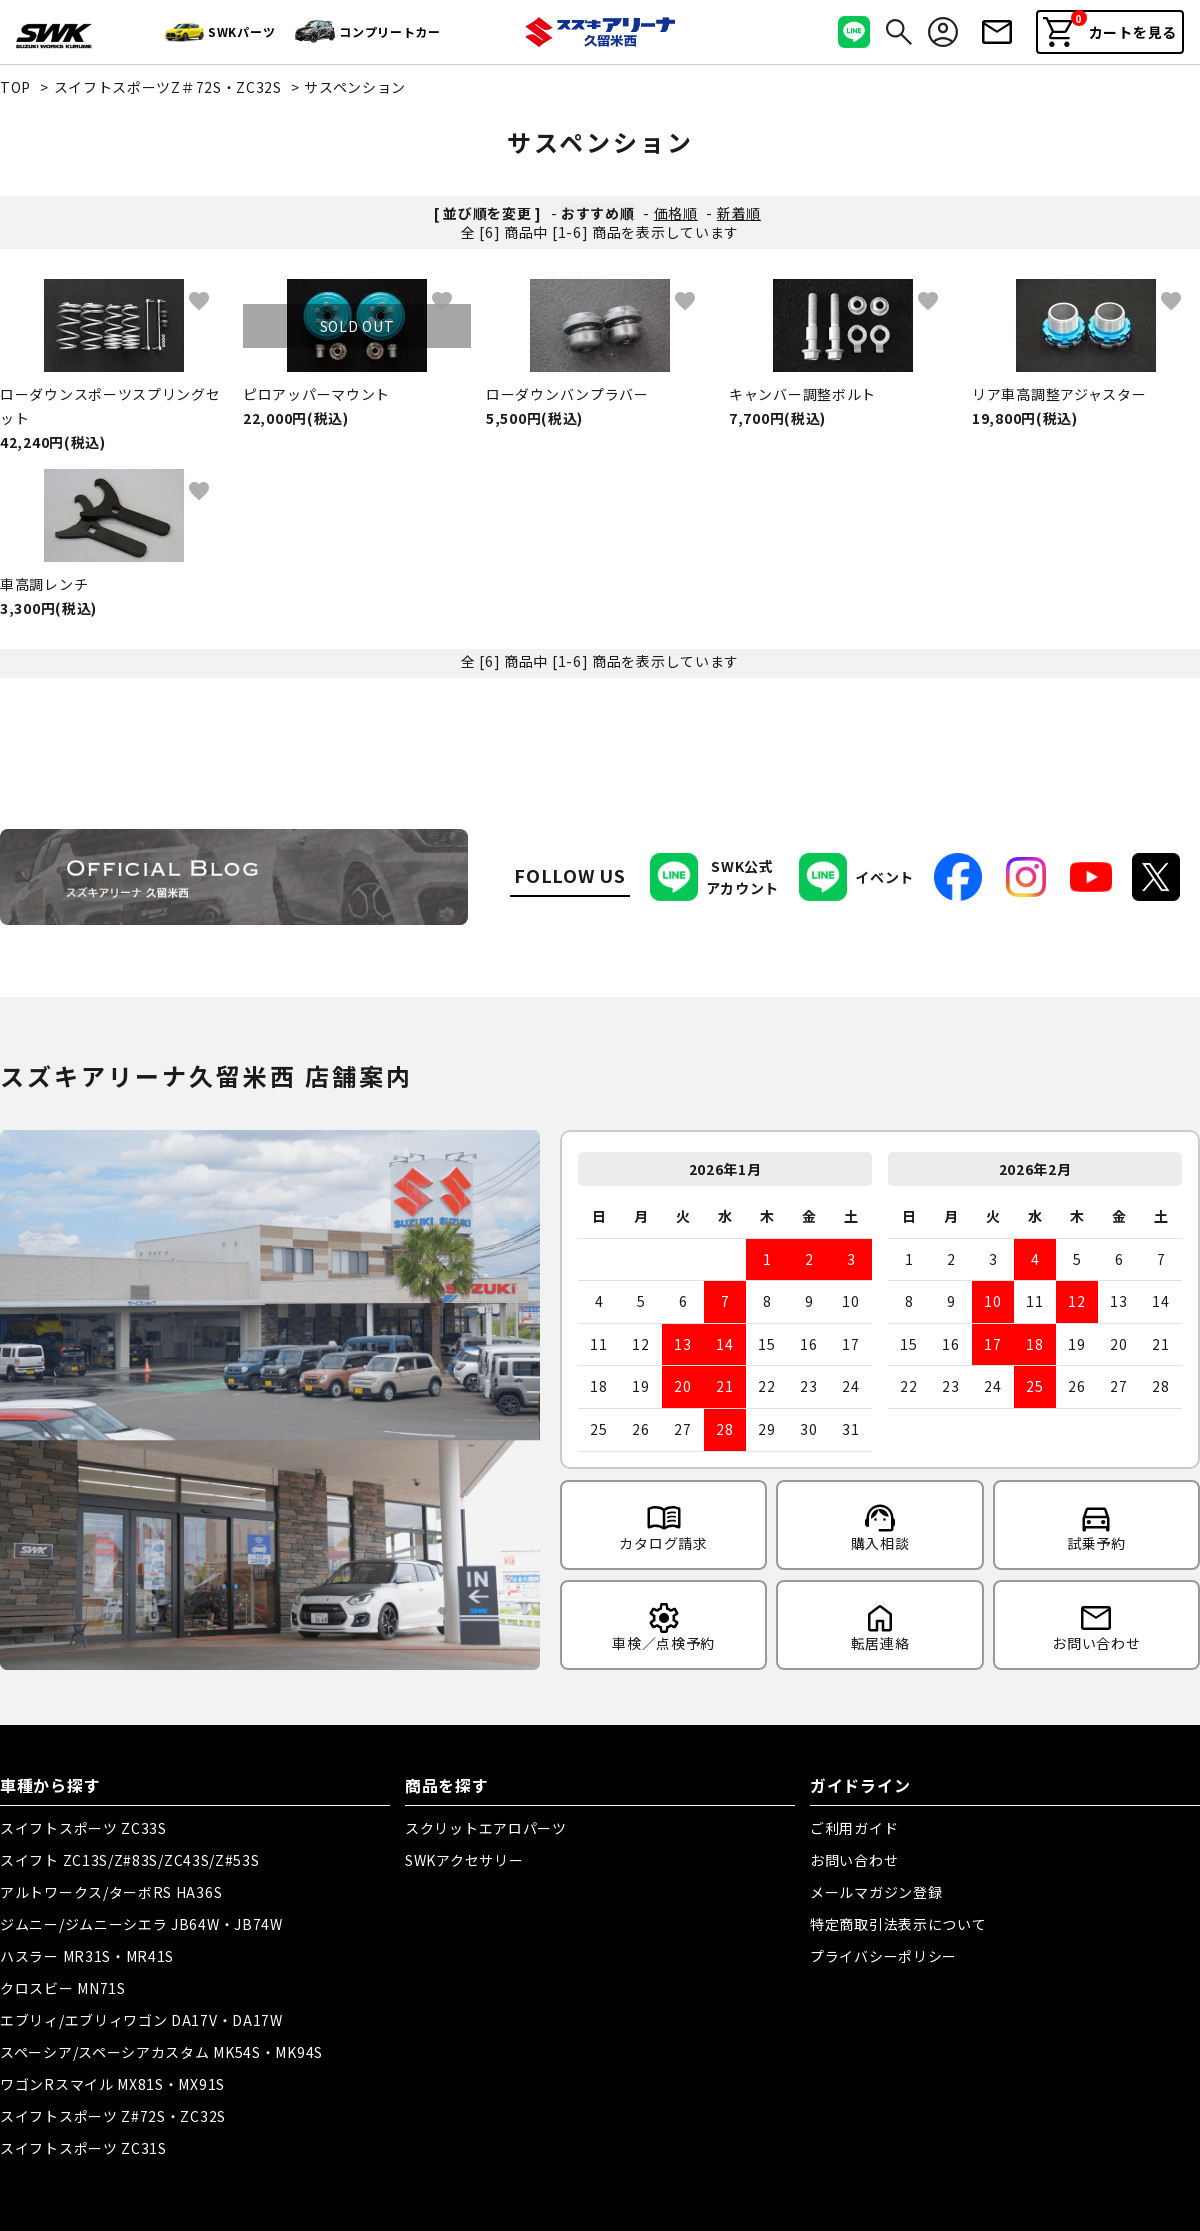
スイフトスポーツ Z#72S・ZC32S (113, 2116)
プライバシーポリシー (883, 1956)
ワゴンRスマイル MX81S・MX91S (112, 2084)
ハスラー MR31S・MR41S (87, 1956)
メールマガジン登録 (876, 1892)
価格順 (676, 213)
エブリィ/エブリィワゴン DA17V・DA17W (141, 2020)
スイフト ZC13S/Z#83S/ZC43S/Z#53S (130, 1860)
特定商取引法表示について (898, 1924)
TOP (15, 87)
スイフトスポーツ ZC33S (83, 1828)
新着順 (739, 213)
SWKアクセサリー (464, 1860)
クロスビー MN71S (63, 1988)
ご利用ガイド (854, 1828)
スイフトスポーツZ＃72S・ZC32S (168, 87)
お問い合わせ (854, 1860)
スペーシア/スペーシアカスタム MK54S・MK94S (161, 2052)
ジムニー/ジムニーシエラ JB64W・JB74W (141, 1924)
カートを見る (1110, 28)
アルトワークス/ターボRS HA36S (111, 1892)
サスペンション (355, 87)
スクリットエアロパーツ (486, 1828)
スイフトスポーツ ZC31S (83, 2148)
